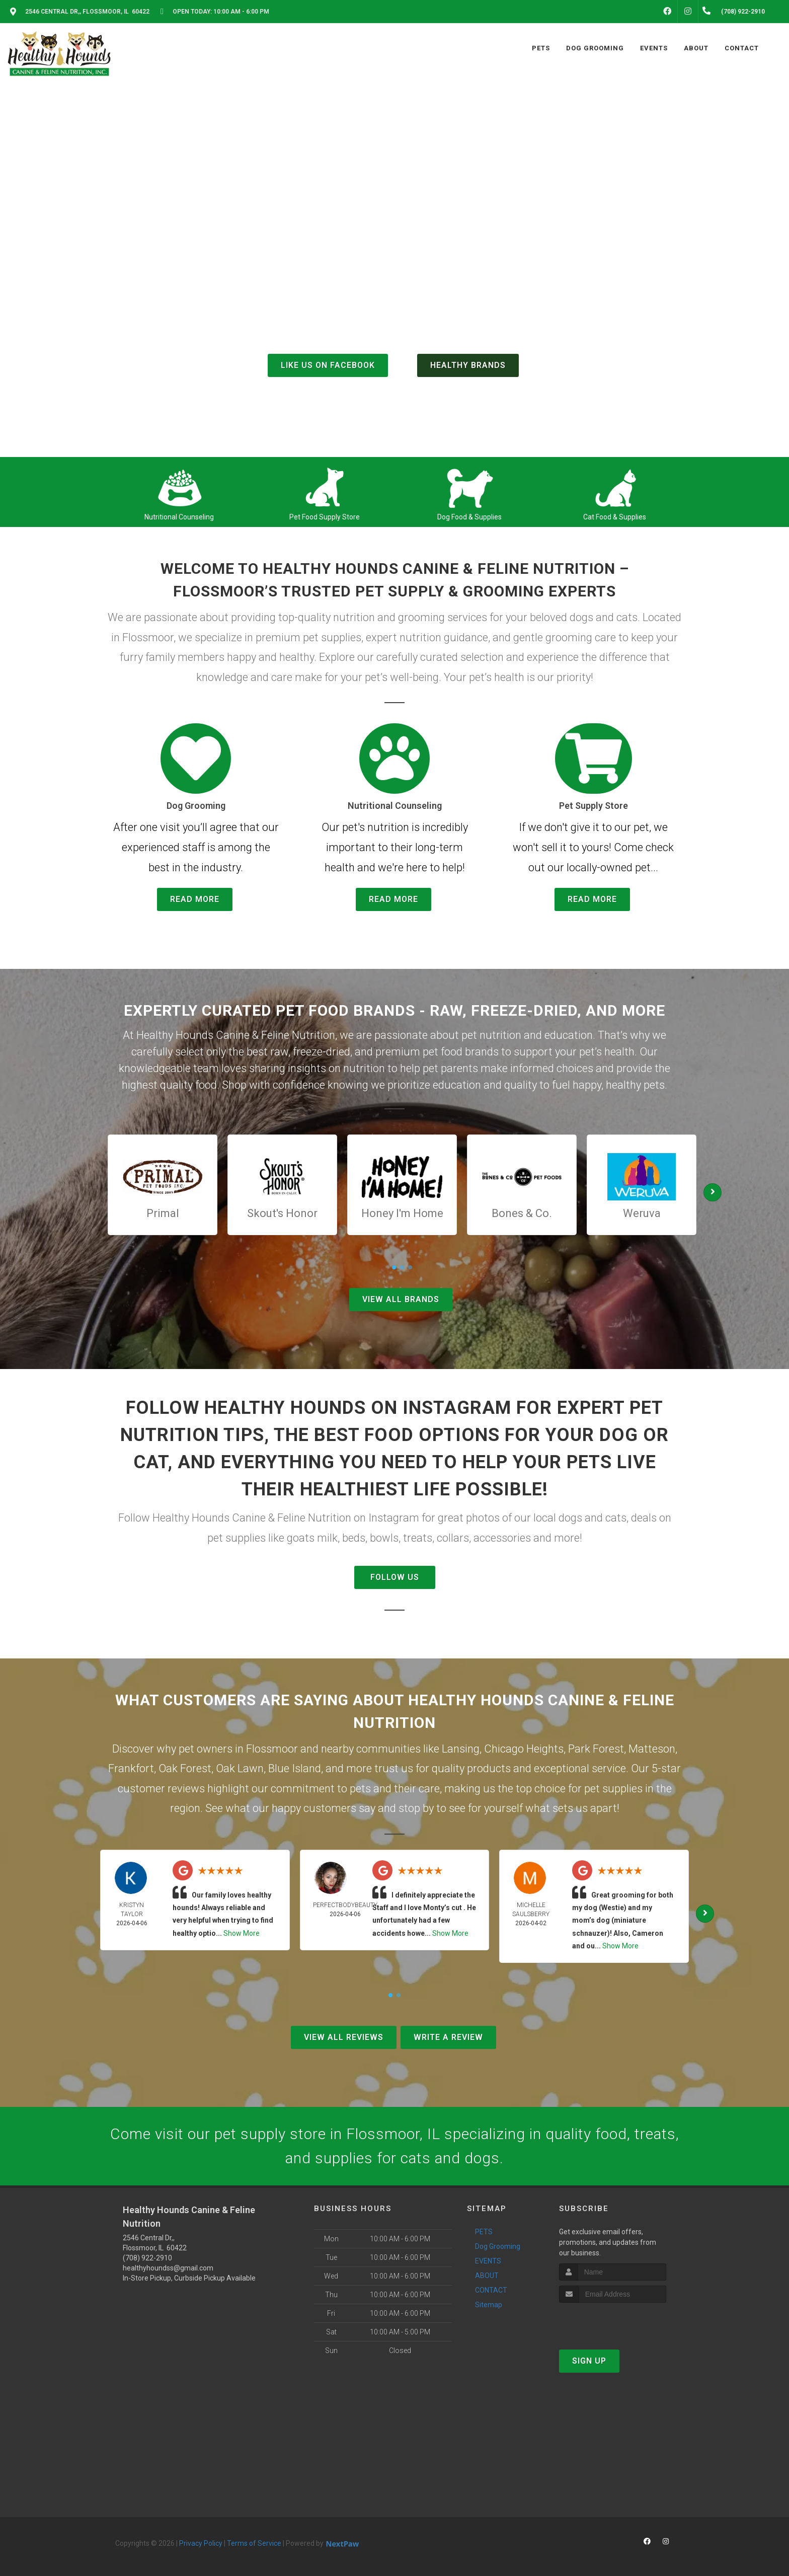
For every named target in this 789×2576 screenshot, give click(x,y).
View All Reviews (343, 2037)
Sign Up (589, 2361)
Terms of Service (254, 2543)
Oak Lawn (240, 1768)
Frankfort (131, 1768)
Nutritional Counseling (179, 517)
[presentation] (612, 2321)
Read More (194, 899)
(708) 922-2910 (395, 320)
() (435, 344)
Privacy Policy (200, 2543)
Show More (241, 1933)
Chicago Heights (524, 1748)
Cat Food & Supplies (614, 517)
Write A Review (448, 2037)
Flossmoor (272, 1748)
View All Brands (400, 1299)
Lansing (461, 1748)
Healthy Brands (468, 365)
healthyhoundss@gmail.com (168, 2268)
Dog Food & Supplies (469, 517)
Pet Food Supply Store (324, 517)
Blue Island (294, 1768)
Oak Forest (185, 1768)
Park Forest (596, 1748)
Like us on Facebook (328, 365)
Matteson (651, 1748)
